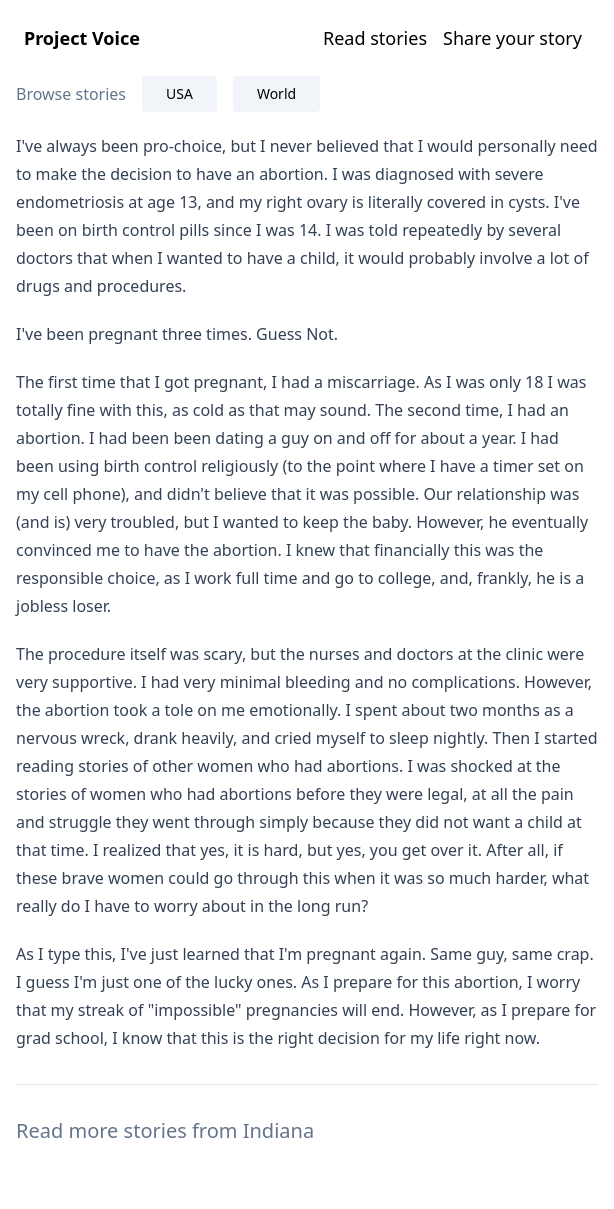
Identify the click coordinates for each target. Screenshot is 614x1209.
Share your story (512, 38)
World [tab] (276, 93)
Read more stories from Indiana (165, 1130)
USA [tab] (179, 93)
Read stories (375, 38)
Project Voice (82, 38)
